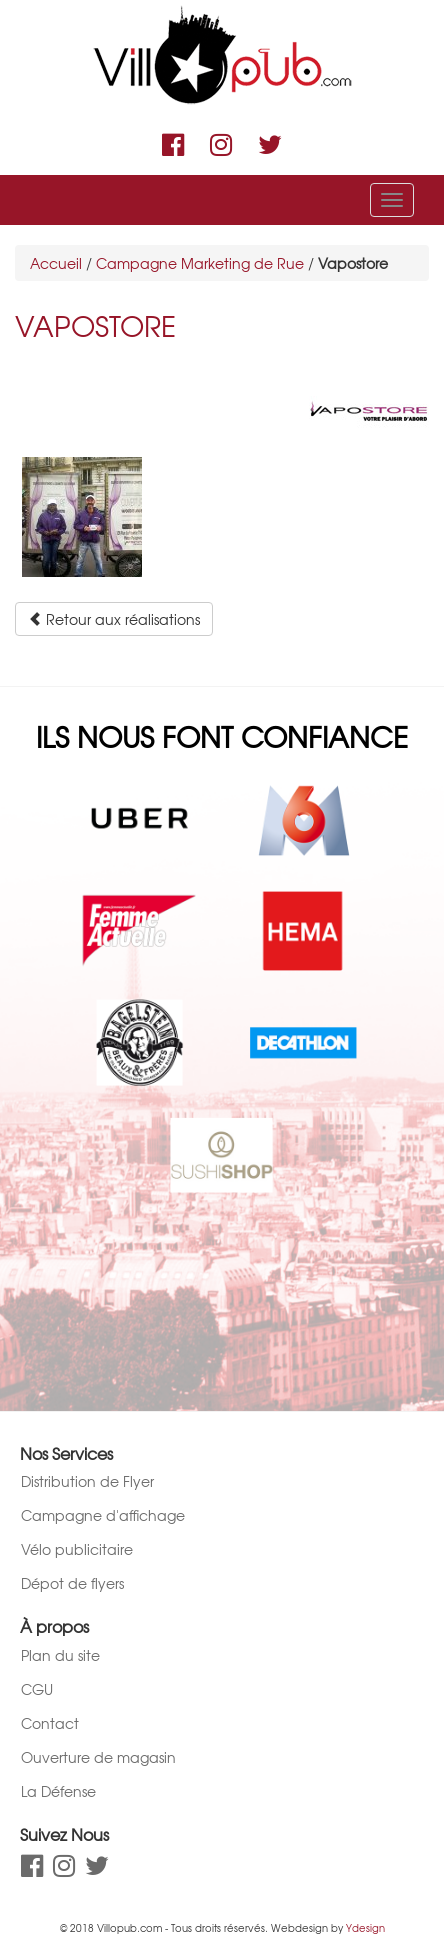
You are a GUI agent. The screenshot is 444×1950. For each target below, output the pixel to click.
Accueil (56, 263)
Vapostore (95, 325)
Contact (50, 1723)
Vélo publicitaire (77, 1549)
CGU (37, 1689)
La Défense (58, 1791)
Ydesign (365, 1927)
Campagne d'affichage (103, 1515)
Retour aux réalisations (114, 619)
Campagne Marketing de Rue (200, 263)
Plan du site (60, 1655)
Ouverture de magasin (98, 1757)
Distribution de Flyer (87, 1481)
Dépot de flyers (72, 1583)
